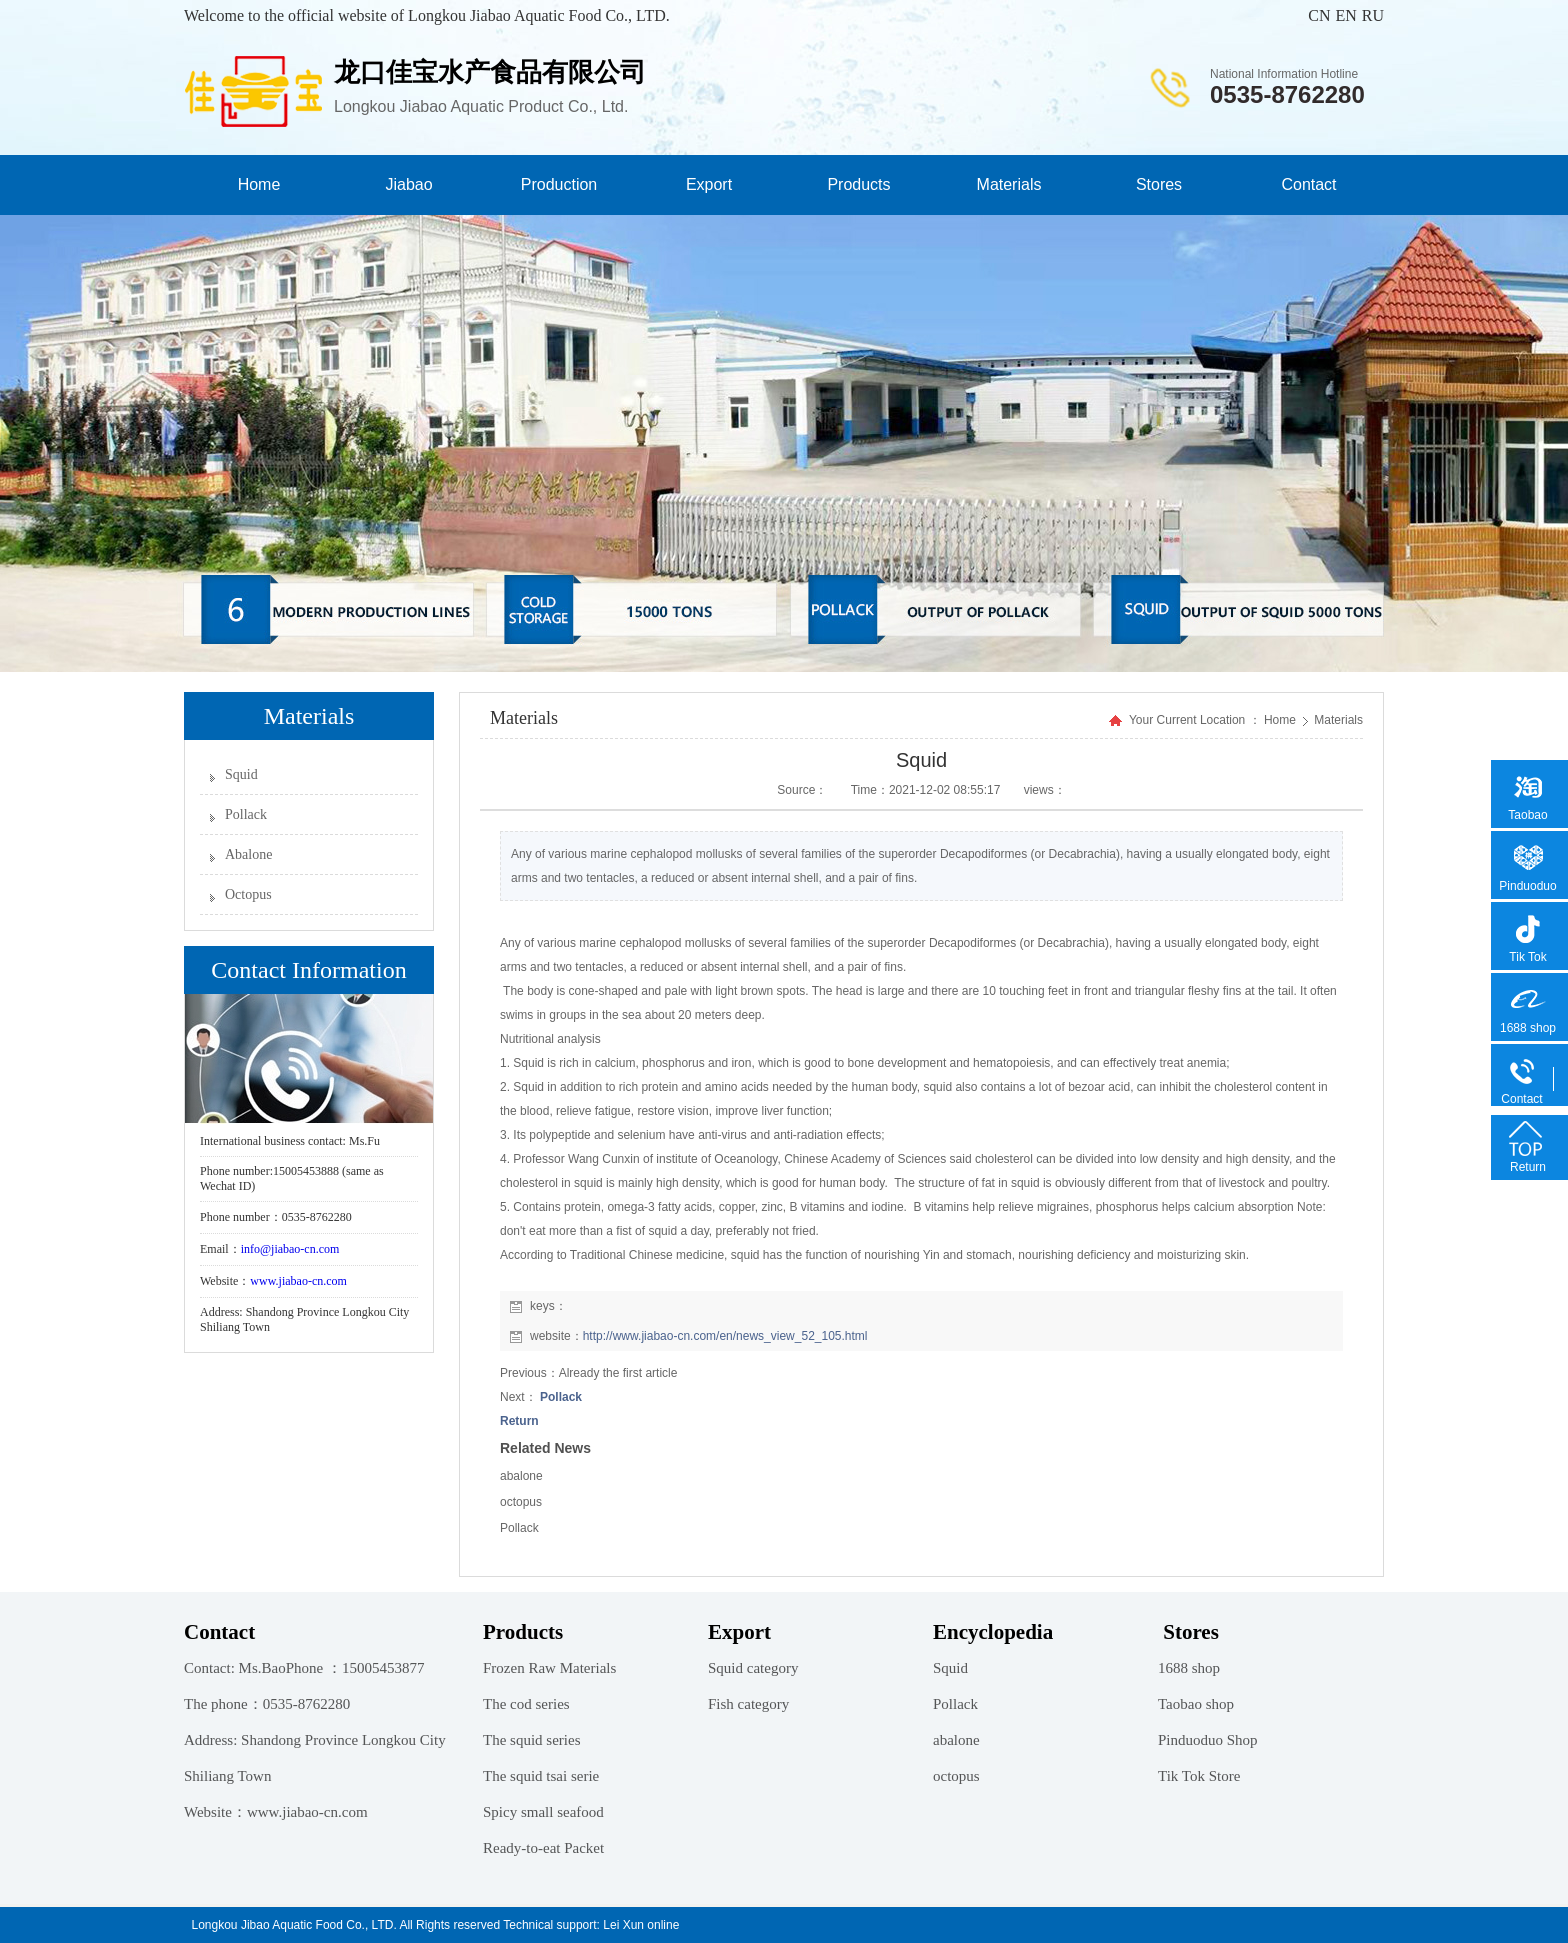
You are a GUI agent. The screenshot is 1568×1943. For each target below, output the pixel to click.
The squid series (531, 1740)
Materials (1009, 184)
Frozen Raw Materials (549, 1668)
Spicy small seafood (543, 1812)
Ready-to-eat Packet (543, 1848)
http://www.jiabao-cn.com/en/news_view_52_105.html (725, 1336)
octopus (521, 1502)
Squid (241, 774)
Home (259, 184)
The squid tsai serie (541, 1776)
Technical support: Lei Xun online (591, 1925)
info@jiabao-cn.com (290, 1249)
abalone (521, 1476)
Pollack (246, 814)
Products (858, 184)
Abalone (248, 854)
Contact (1308, 184)
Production (559, 184)
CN (1319, 15)
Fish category (748, 1704)
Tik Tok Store (1199, 1776)
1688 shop (1189, 1668)
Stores (1159, 184)
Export (709, 184)
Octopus (248, 894)
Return (519, 1421)
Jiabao (408, 184)
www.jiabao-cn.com (298, 1281)
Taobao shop (1196, 1704)
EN (1345, 15)
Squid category (753, 1668)
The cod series (526, 1704)
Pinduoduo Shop (1208, 1740)
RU (1373, 15)
